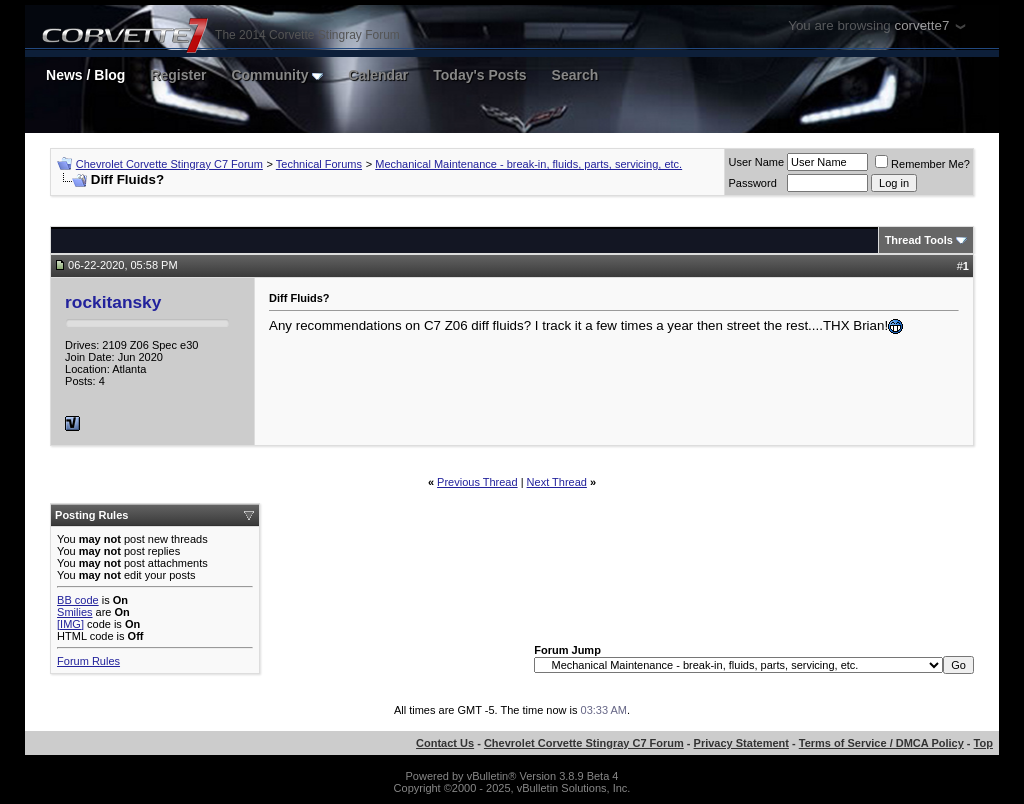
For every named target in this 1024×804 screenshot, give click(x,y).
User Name (756, 162)
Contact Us (445, 743)
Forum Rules (88, 661)
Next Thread (557, 482)
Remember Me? (922, 164)
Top (983, 743)
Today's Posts (479, 75)
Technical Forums (319, 164)
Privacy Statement (741, 743)
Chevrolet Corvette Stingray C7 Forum (169, 164)
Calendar (378, 75)
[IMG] (70, 624)
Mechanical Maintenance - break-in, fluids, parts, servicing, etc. (528, 164)
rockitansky (113, 302)
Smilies (74, 612)
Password (752, 183)
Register (178, 75)
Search (575, 75)
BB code (78, 600)
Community (277, 75)
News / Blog (85, 75)
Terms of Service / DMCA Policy (881, 743)
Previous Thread (477, 482)
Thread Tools (919, 240)
